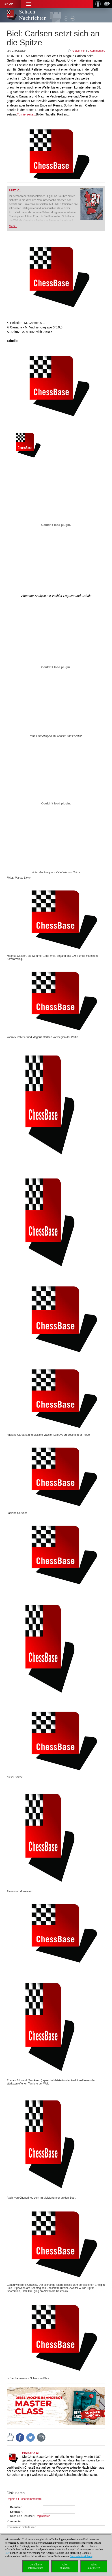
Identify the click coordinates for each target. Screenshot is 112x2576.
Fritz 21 (15, 190)
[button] (29, 4)
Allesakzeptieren (94, 2566)
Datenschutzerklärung (81, 2556)
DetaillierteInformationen (35, 2566)
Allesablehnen (64, 2566)
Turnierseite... (26, 114)
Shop (8, 3)
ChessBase (30, 2453)
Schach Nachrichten (33, 15)
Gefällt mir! (78, 50)
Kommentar (14, 2521)
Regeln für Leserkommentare (24, 2499)
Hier (7, 2552)
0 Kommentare (96, 50)
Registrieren (43, 2516)
